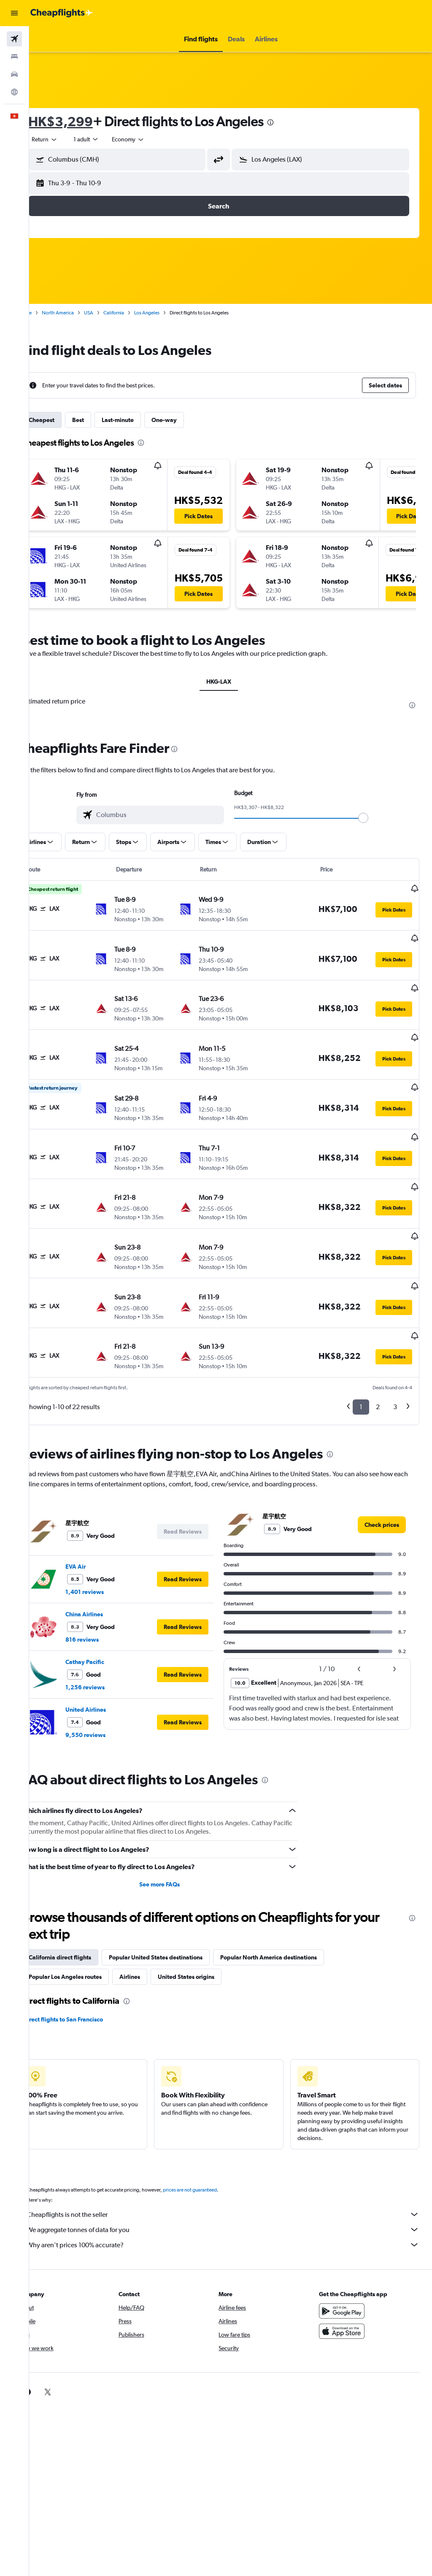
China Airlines (108, 1557)
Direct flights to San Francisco (87, 1962)
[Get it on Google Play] (347, 2254)
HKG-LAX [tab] (230, 681)
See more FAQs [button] (175, 1827)
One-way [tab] (187, 420)
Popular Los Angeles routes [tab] (88, 1919)
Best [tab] (102, 420)
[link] (382, 1467)
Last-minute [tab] (141, 420)
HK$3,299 (84, 121)
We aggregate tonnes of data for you (234, 2172)
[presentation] (294, 122)
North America (81, 313)
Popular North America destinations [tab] (292, 1900)
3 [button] (395, 1350)
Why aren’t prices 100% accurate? (234, 2188)
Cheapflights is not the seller (234, 2157)
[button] (14, 13)
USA (112, 313)
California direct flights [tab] (83, 1900)
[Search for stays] (14, 56)
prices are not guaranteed (213, 2133)
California (137, 313)
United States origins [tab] (209, 1919)
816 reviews (105, 1582)
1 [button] (360, 1350)
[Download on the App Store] (347, 2274)
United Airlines (109, 1652)
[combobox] (151, 139)
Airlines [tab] (153, 1919)
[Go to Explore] (14, 92)
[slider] (375, 818)
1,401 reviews (108, 1535)
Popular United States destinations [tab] (179, 1900)
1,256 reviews (108, 1630)
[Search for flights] (14, 38)
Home (48, 313)
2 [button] (378, 1350)
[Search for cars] (14, 74)
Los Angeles (170, 313)
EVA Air (99, 1509)
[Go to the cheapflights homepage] (61, 13)
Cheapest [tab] (65, 420)
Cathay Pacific (108, 1605)
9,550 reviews (109, 1678)
